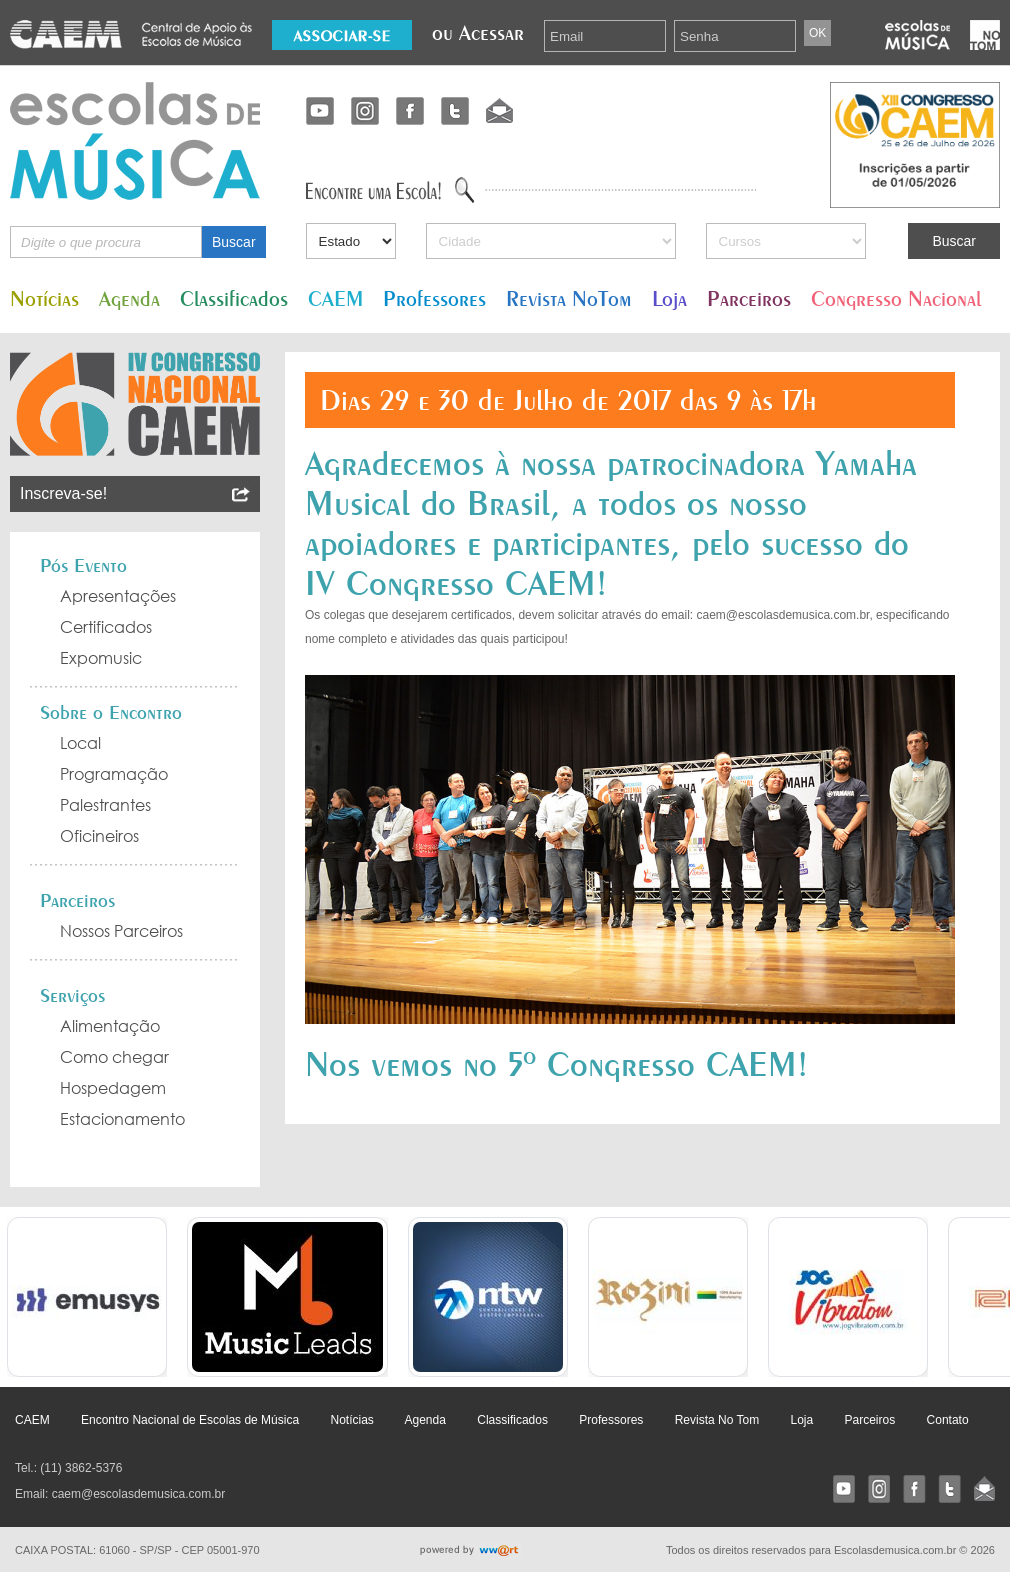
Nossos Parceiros (121, 931)
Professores (434, 298)
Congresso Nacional (896, 298)
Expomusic (101, 658)
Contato (948, 1420)
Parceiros (749, 298)
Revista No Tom (717, 1420)
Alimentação (110, 1026)
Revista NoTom (569, 298)
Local (80, 743)
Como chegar (114, 1057)
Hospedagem (113, 1088)
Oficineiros (99, 836)
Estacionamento (122, 1119)
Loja (669, 298)
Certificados (106, 627)
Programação (114, 774)
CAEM (335, 298)
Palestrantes (105, 805)
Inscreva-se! (135, 494)
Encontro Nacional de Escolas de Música (190, 1420)
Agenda (129, 298)
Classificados (234, 298)
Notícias (44, 298)
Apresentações (118, 596)
